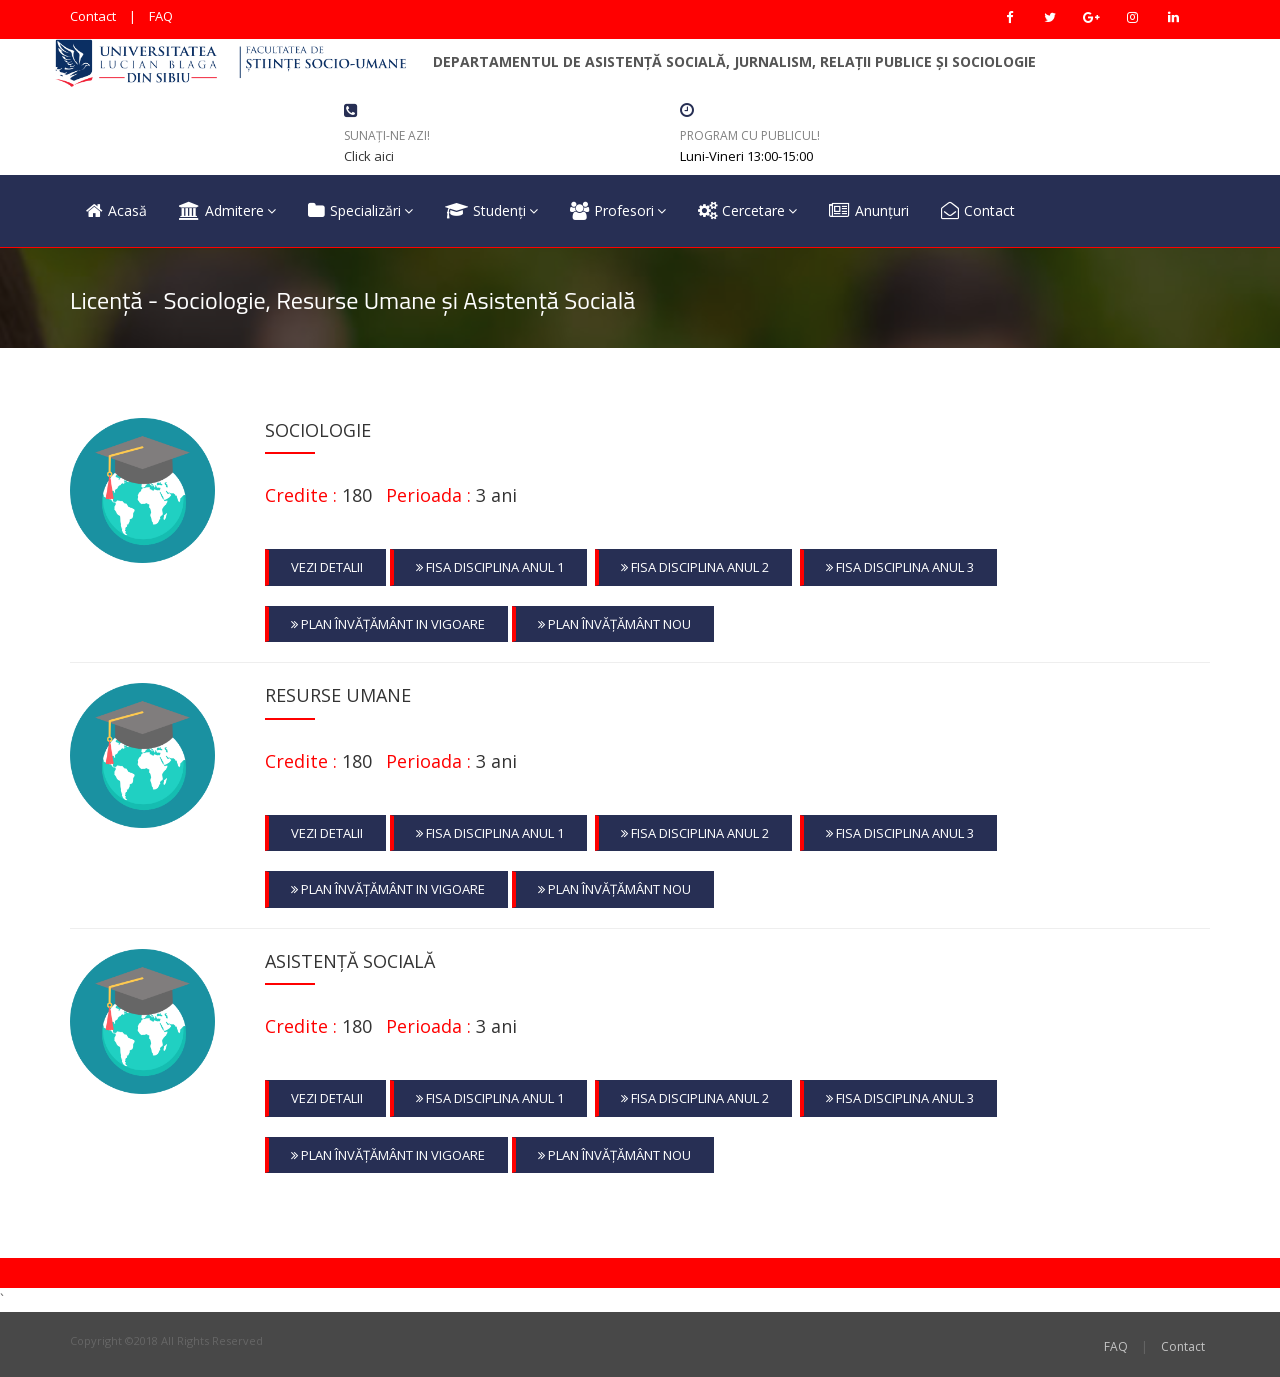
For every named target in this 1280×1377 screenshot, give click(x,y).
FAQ (161, 16)
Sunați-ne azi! (387, 135)
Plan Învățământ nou (614, 624)
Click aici (369, 156)
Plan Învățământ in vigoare (388, 624)
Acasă (116, 211)
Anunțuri (869, 211)
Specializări (360, 211)
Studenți (491, 211)
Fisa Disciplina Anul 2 (695, 567)
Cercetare (747, 211)
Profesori (618, 211)
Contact (93, 16)
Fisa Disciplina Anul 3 (900, 567)
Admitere (227, 211)
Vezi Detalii (327, 567)
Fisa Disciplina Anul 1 (490, 567)
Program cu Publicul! (750, 135)
